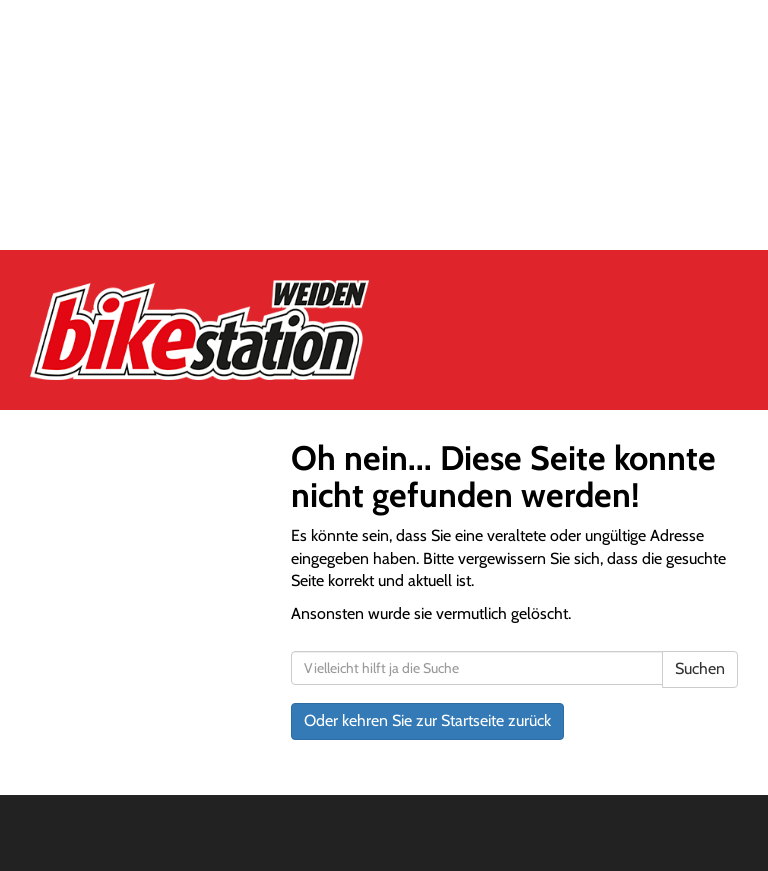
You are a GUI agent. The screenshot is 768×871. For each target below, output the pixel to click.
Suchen (700, 668)
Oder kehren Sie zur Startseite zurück (427, 720)
